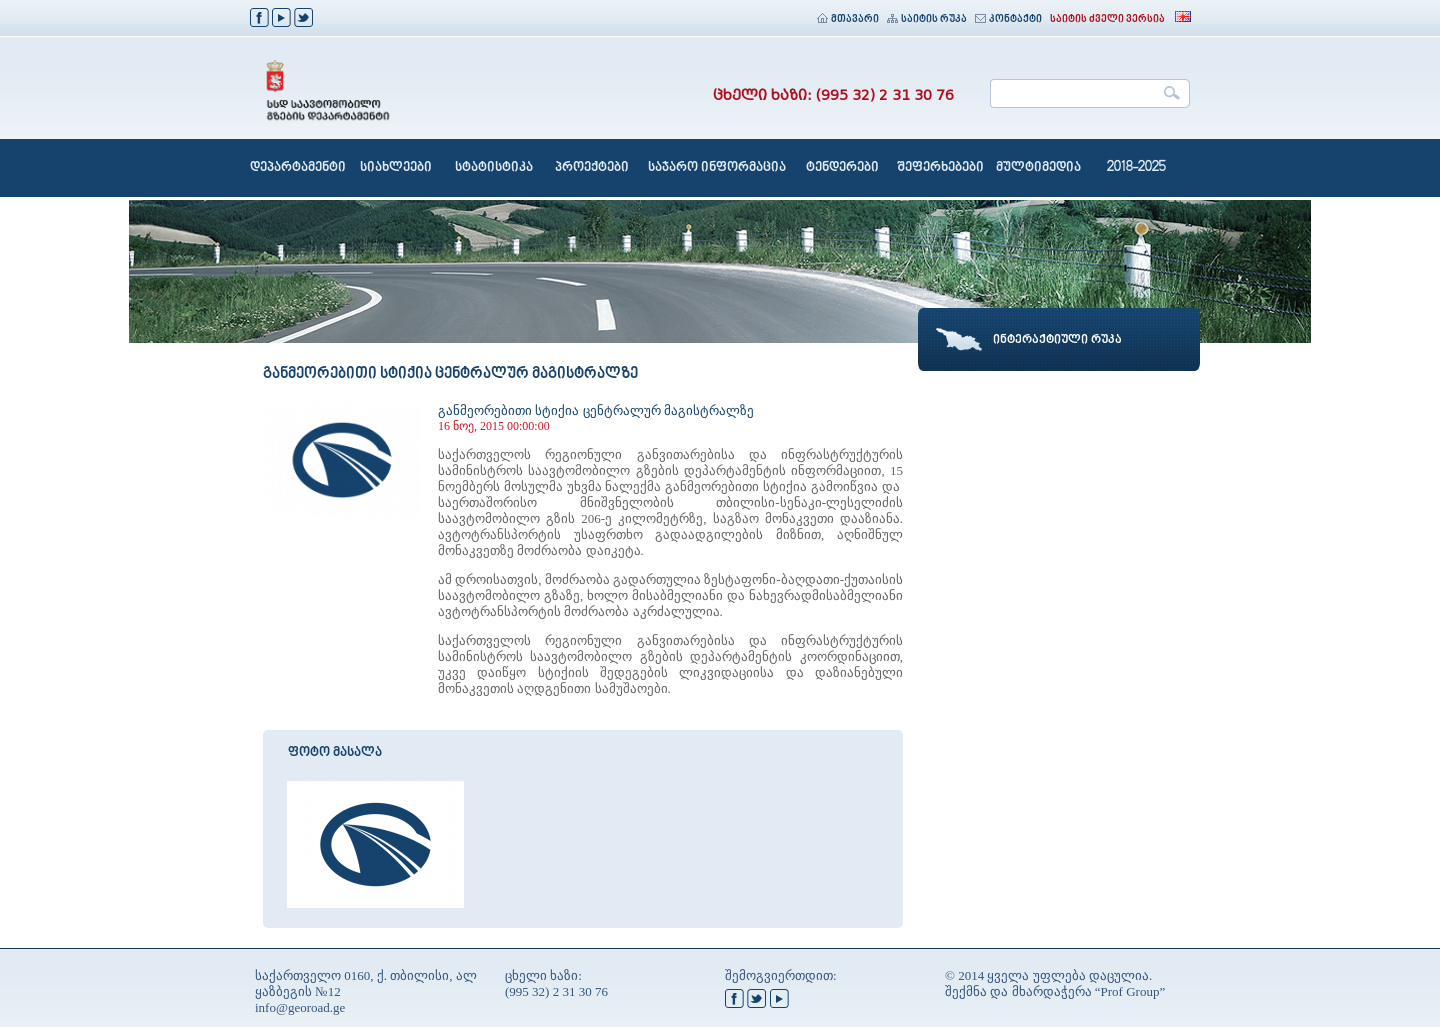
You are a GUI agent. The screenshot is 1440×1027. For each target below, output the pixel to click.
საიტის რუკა (927, 19)
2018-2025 (1136, 168)
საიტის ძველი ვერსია (1107, 19)
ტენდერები (842, 168)
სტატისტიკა (494, 168)
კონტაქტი (1008, 19)
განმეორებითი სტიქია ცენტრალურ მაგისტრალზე (596, 410)
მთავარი (848, 19)
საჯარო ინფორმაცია (717, 168)
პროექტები (592, 168)
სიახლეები (396, 168)
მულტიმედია (1038, 168)
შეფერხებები (940, 168)
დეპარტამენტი (298, 168)
